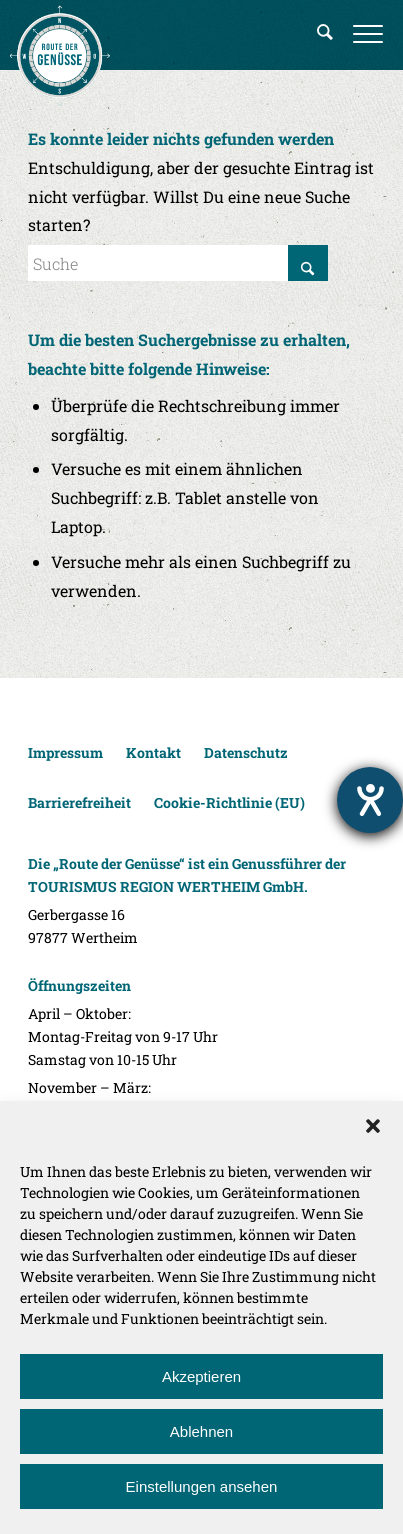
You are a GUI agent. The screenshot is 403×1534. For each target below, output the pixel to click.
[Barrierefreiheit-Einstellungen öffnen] (370, 800)
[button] (373, 1126)
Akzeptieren (201, 1376)
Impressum (65, 752)
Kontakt (153, 752)
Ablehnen (201, 1431)
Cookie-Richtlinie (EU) (229, 802)
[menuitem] (325, 35)
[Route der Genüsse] (60, 55)
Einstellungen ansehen (202, 1486)
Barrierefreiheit (79, 802)
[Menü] (368, 35)
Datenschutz (246, 752)
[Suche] (325, 35)
